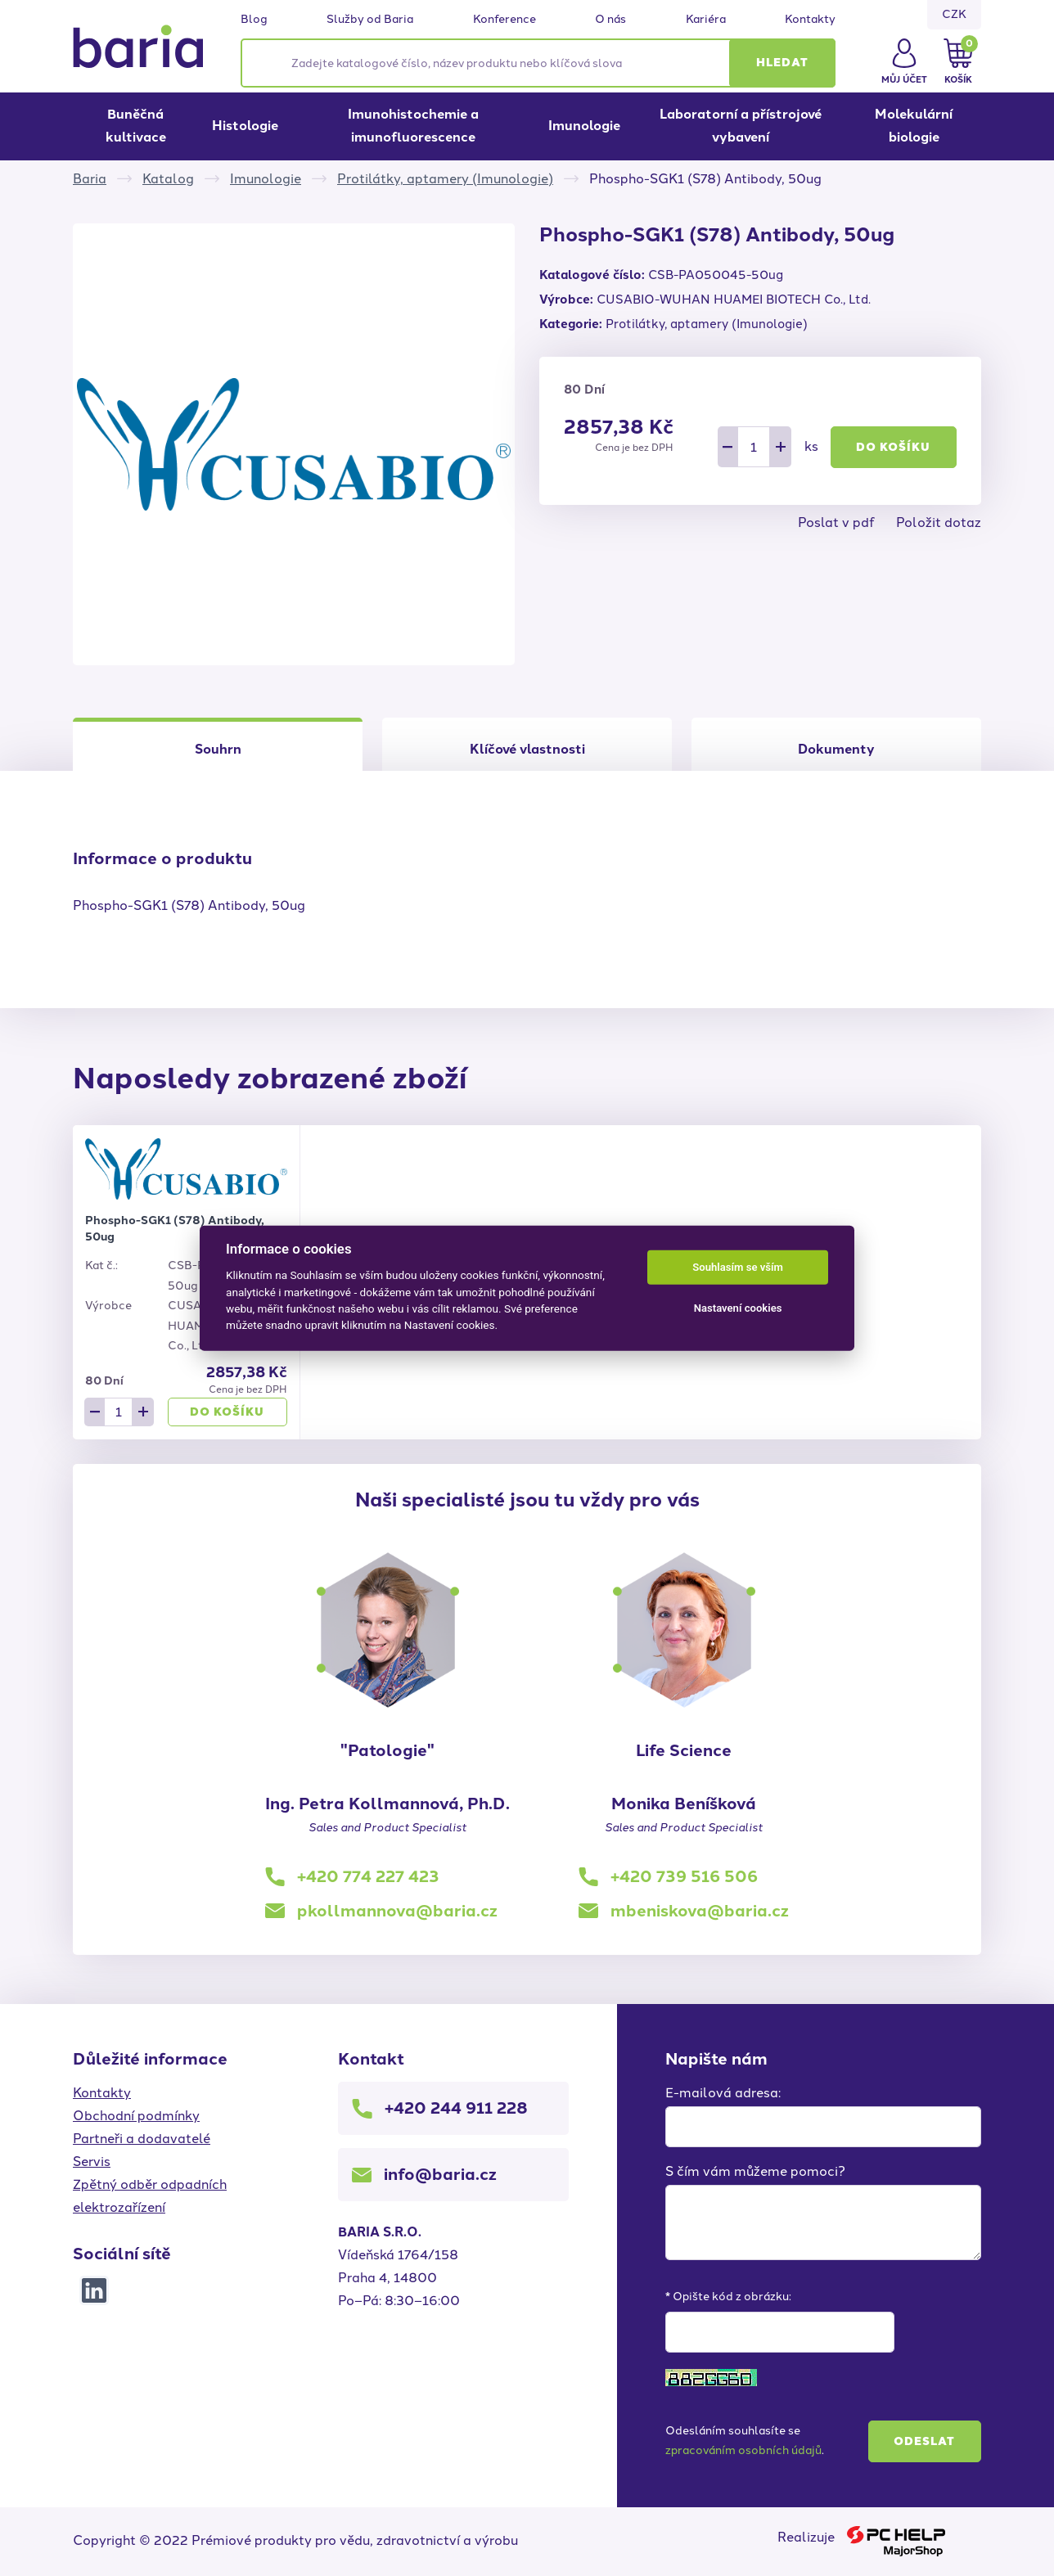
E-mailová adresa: (723, 2093)
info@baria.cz (440, 2174)
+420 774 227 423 (368, 1876)
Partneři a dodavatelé (141, 2138)
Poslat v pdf (836, 522)
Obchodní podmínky (136, 2115)
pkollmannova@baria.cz (397, 1911)
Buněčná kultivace (136, 125)
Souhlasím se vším (737, 1267)
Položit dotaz (938, 522)
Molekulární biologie (914, 125)
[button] (782, 63)
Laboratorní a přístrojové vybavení (741, 125)
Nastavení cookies (738, 1308)
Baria (89, 179)
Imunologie (584, 125)
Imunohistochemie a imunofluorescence (413, 125)
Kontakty (810, 19)
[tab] (527, 744)
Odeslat (924, 2441)
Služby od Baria (370, 19)
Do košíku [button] (893, 447)
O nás (610, 19)
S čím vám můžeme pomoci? (755, 2171)
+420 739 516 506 (684, 1876)
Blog (254, 19)
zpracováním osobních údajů (743, 2450)
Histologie (245, 125)
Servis (91, 2161)
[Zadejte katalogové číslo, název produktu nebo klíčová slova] (538, 63)
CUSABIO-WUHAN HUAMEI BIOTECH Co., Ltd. (734, 299)
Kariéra (706, 19)
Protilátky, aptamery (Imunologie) (445, 179)
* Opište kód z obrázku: (728, 2297)
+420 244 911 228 (456, 2108)
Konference (504, 19)
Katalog (168, 179)
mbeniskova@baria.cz (699, 1911)
